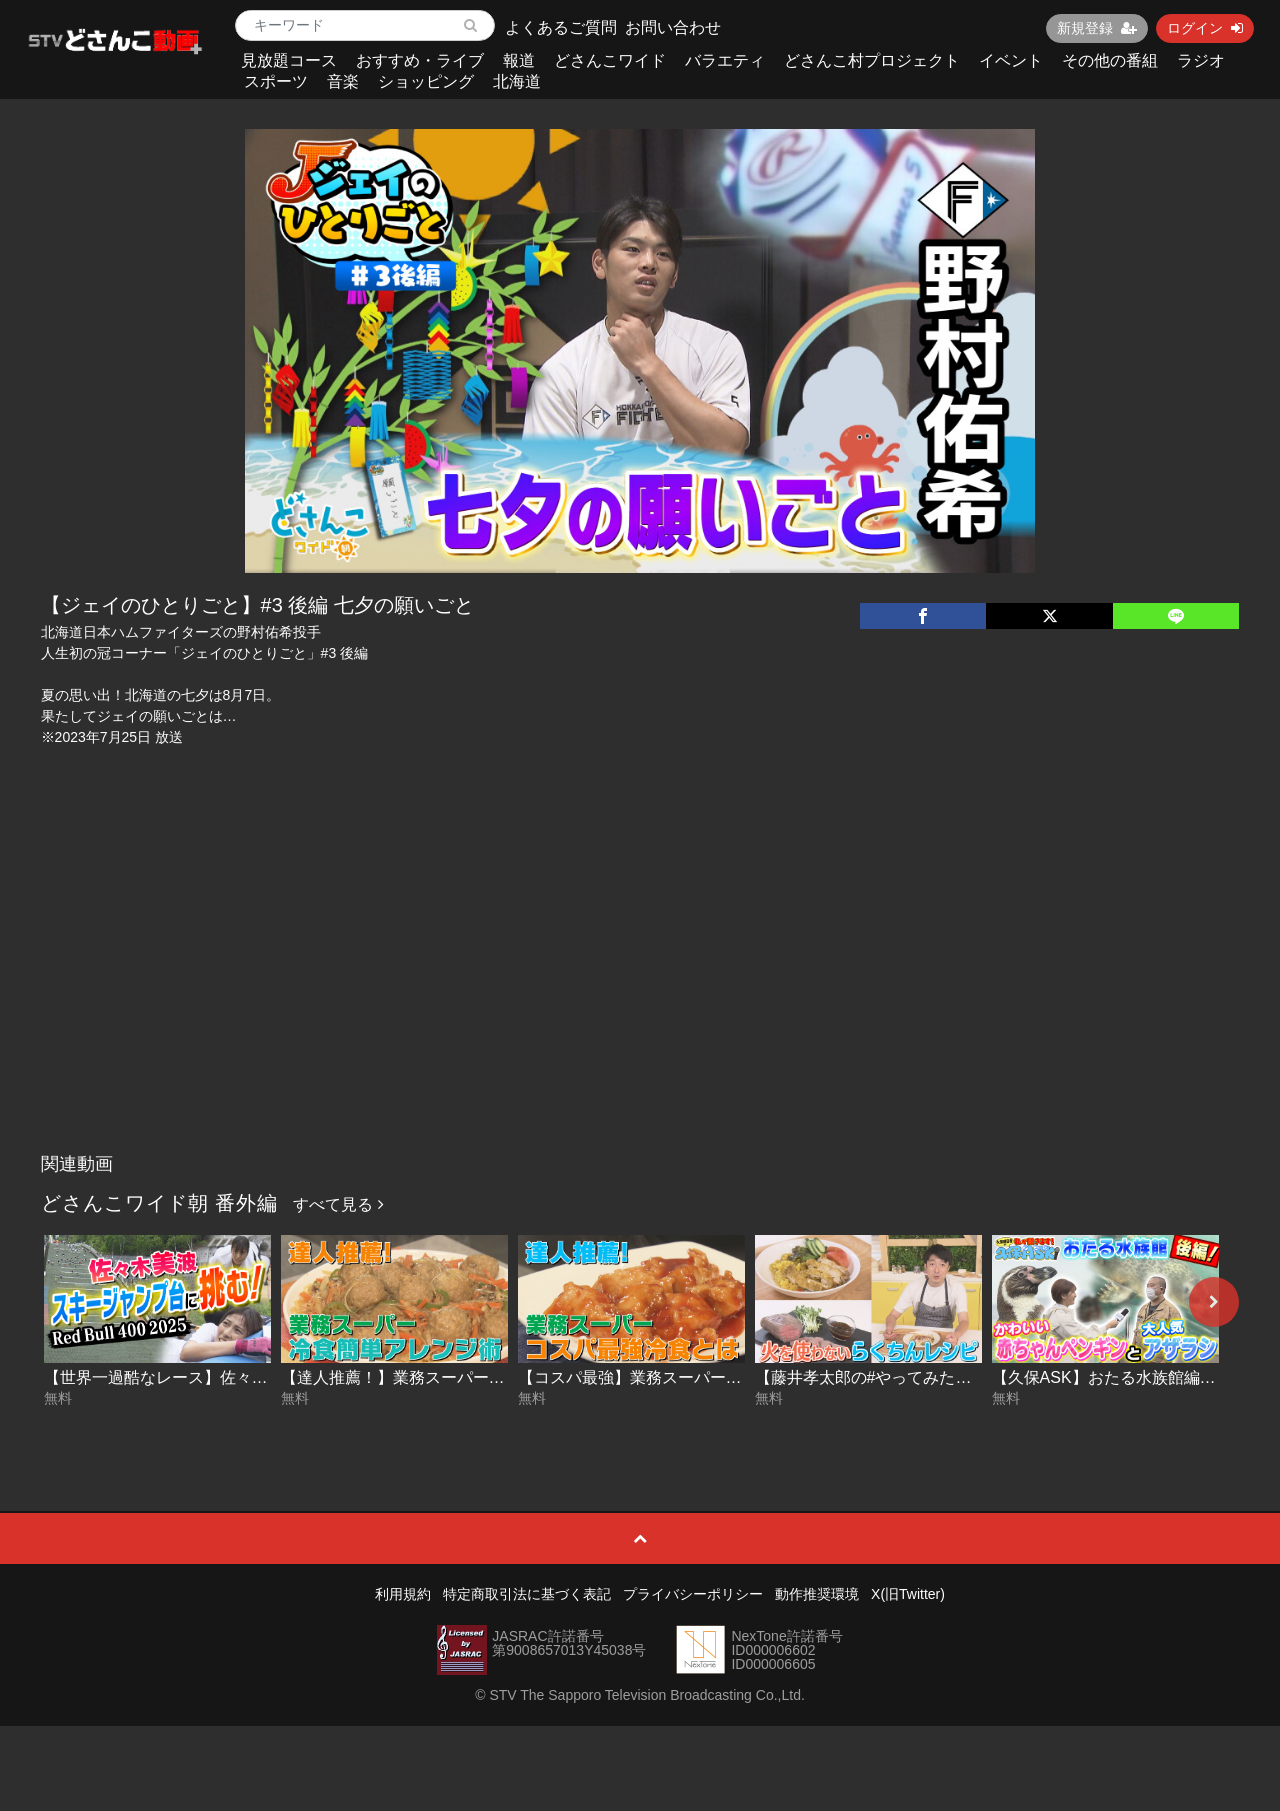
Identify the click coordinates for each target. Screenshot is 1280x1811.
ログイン (1205, 28)
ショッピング (426, 81)
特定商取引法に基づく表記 (527, 1594)
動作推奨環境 (817, 1594)
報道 (519, 60)
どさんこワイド (610, 60)
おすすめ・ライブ (420, 60)
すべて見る (338, 1204)
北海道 (517, 81)
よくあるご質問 (561, 27)
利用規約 (403, 1594)
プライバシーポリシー (693, 1594)
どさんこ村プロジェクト (872, 60)
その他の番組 (1110, 60)
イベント (1011, 60)
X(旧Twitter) (908, 1594)
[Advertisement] (640, 994)
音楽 (343, 81)
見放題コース (289, 60)
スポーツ (276, 81)
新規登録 (1097, 28)
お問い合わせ (673, 27)
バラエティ (725, 60)
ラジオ (1201, 60)
